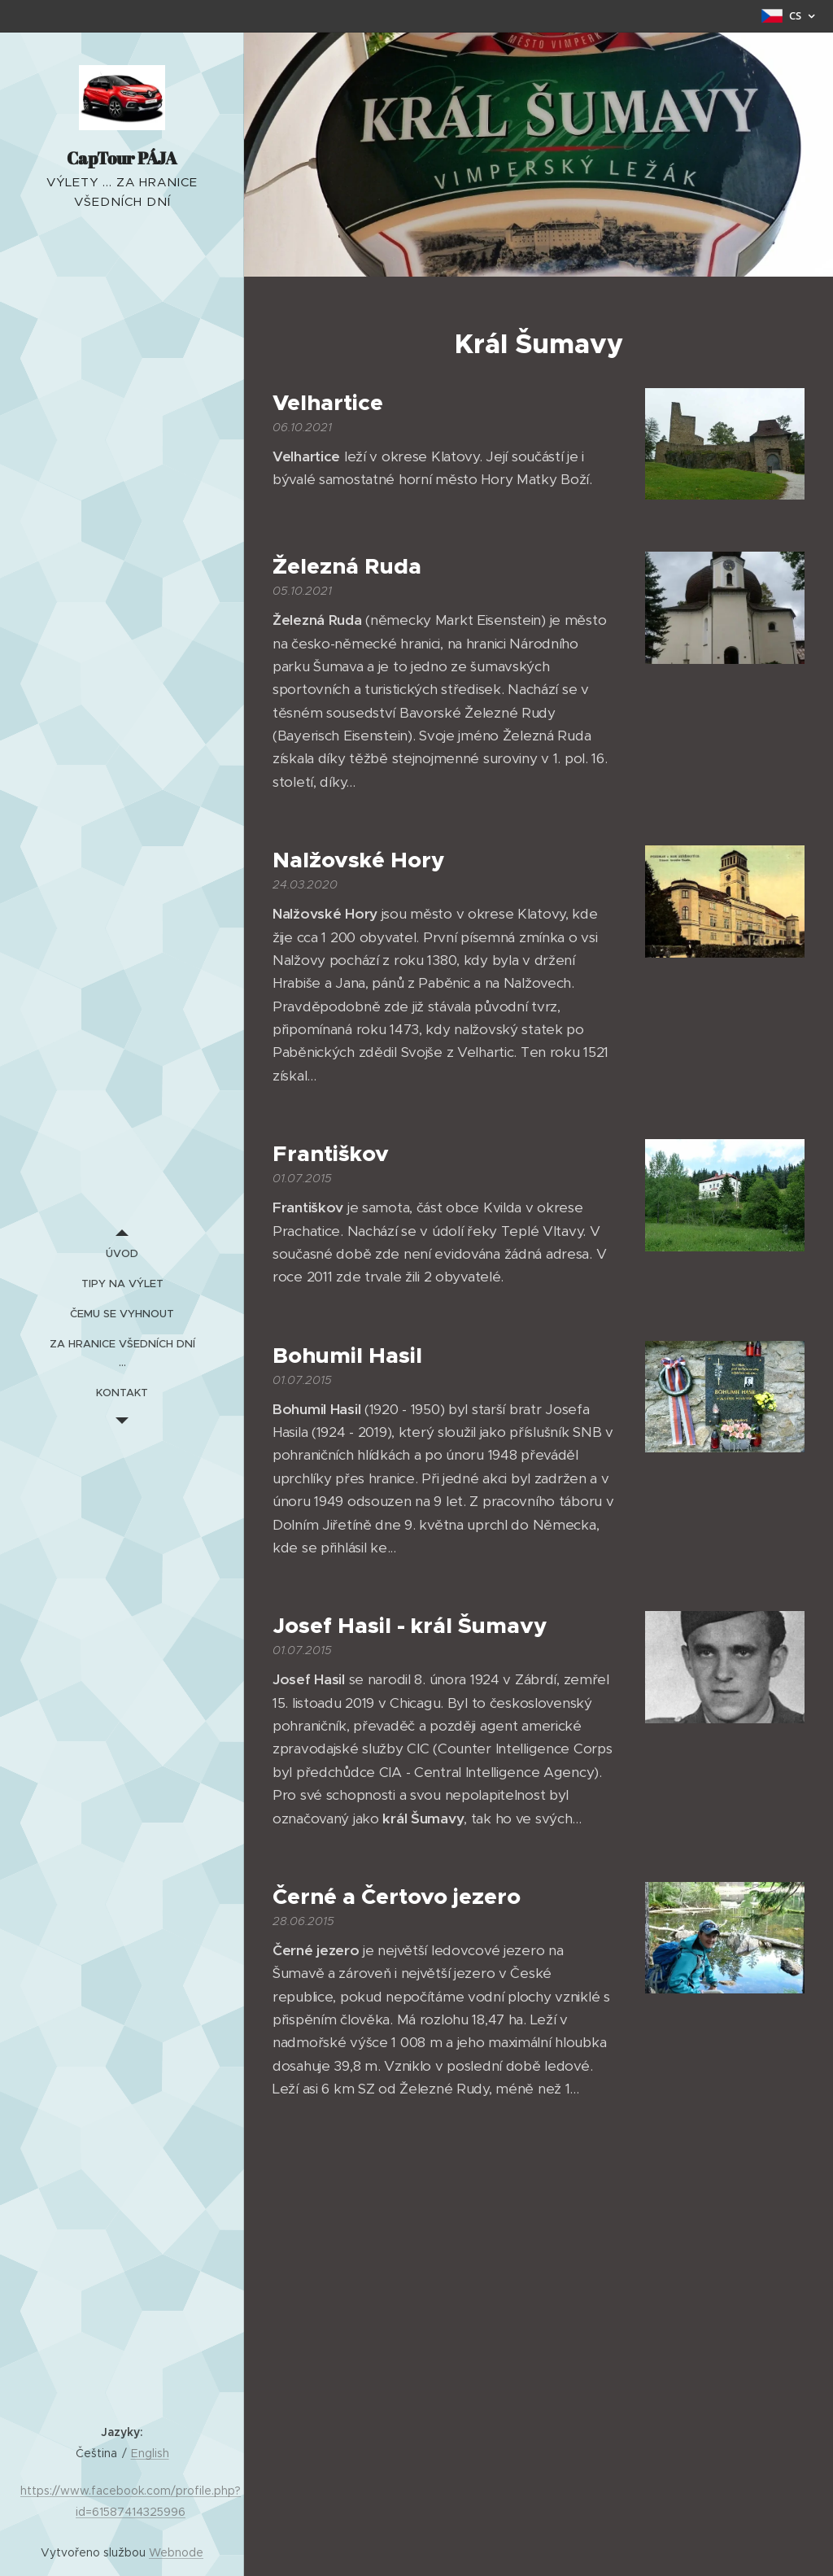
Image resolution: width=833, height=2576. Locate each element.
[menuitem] (122, 1253)
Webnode (176, 2552)
